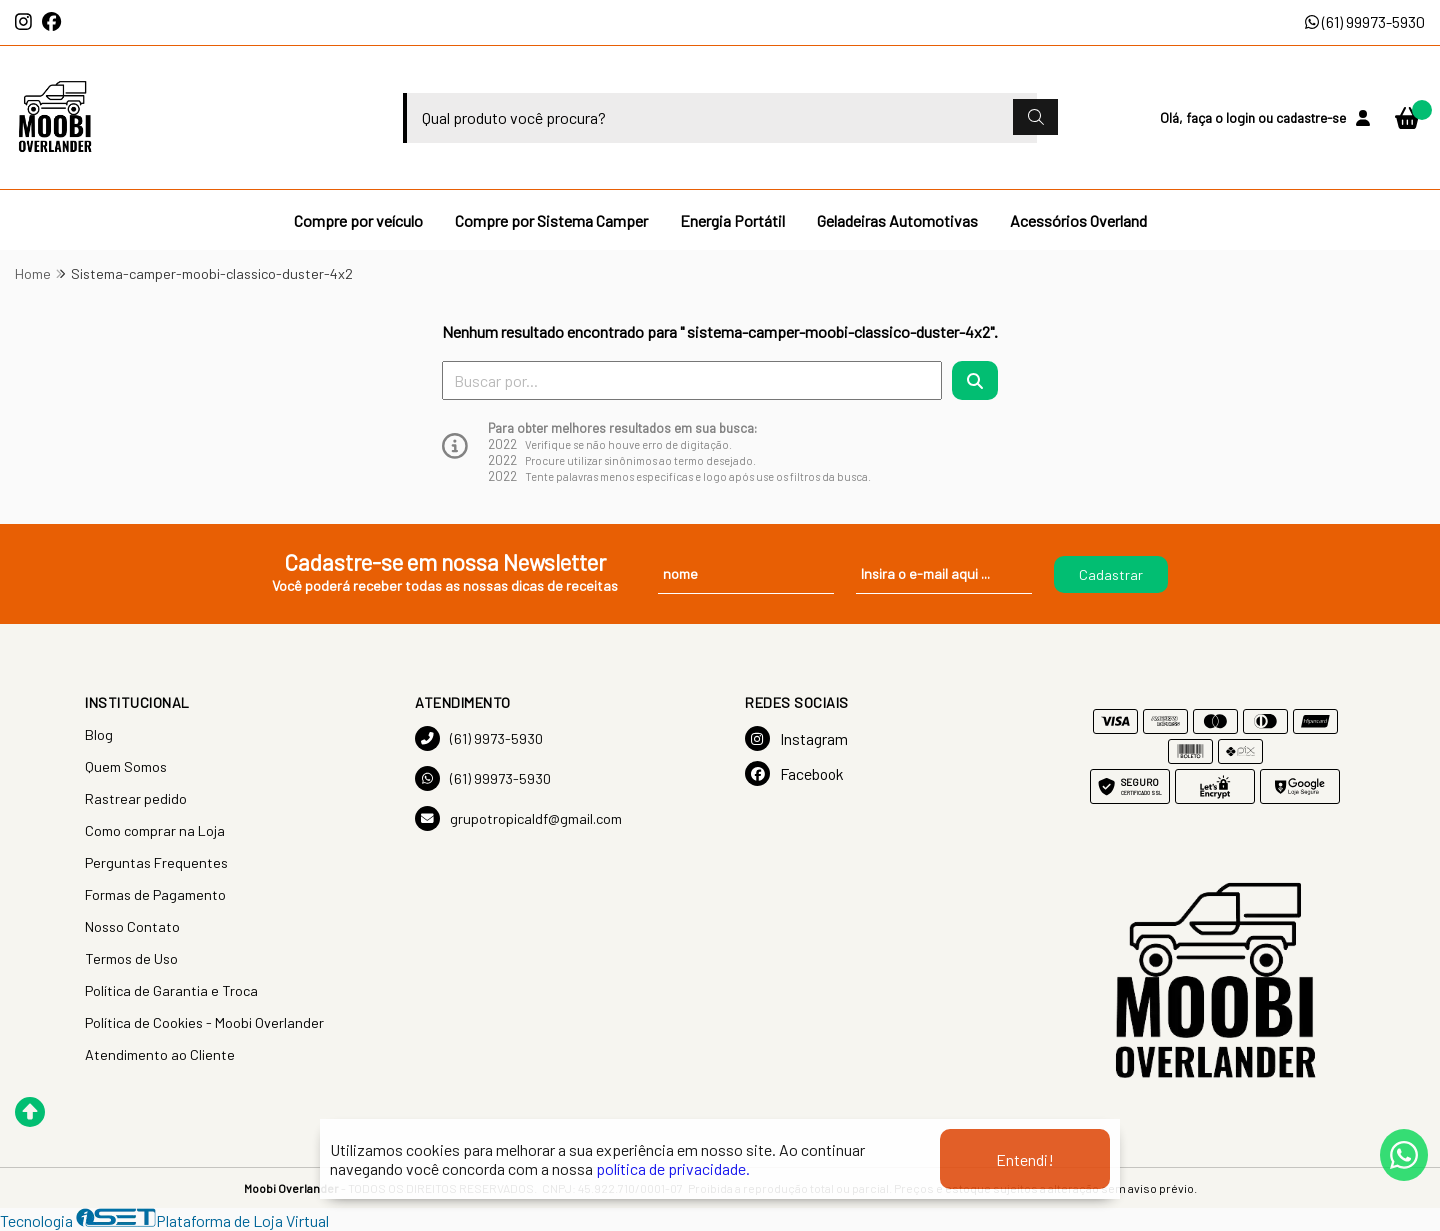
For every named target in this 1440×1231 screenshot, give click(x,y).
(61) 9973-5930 (479, 738)
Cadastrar (1111, 574)
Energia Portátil (732, 220)
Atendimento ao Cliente (160, 1054)
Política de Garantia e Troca (171, 990)
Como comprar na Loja (155, 830)
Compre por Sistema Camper (551, 220)
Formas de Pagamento (155, 894)
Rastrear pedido (136, 798)
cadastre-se (1311, 117)
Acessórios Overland (1078, 220)
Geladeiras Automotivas (897, 220)
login (1242, 117)
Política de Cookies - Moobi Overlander (204, 1022)
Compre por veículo (358, 220)
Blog (99, 734)
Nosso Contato (132, 926)
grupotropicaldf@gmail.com (518, 818)
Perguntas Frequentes (156, 862)
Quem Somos (126, 766)
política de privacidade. (673, 1168)
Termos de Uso (131, 958)
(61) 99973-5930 (1365, 21)
